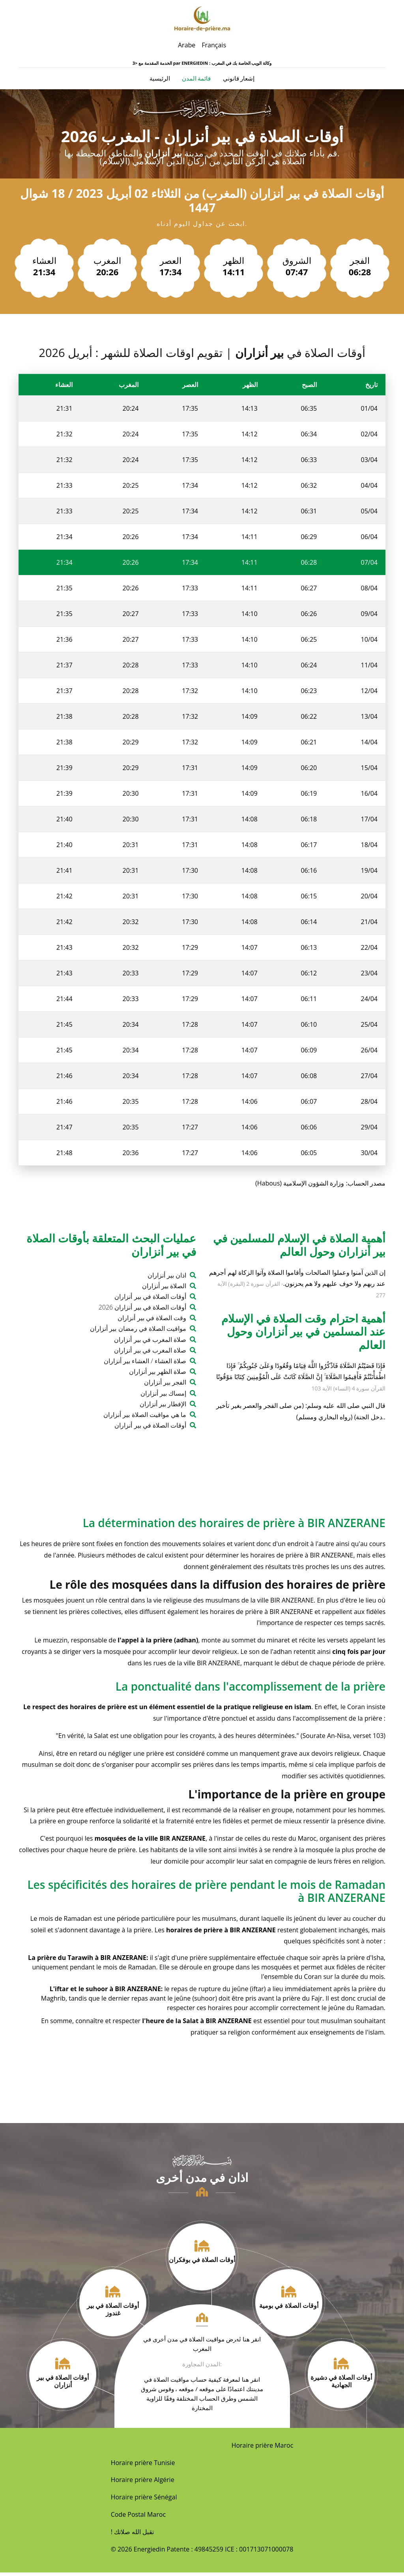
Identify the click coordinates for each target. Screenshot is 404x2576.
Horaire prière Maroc (263, 2448)
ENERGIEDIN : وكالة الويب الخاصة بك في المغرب (226, 63)
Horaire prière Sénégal (144, 2500)
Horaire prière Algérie (142, 2483)
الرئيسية (160, 79)
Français (214, 45)
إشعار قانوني (239, 80)
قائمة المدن (196, 80)
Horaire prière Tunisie (143, 2465)
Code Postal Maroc (138, 2517)
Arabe (186, 45)
